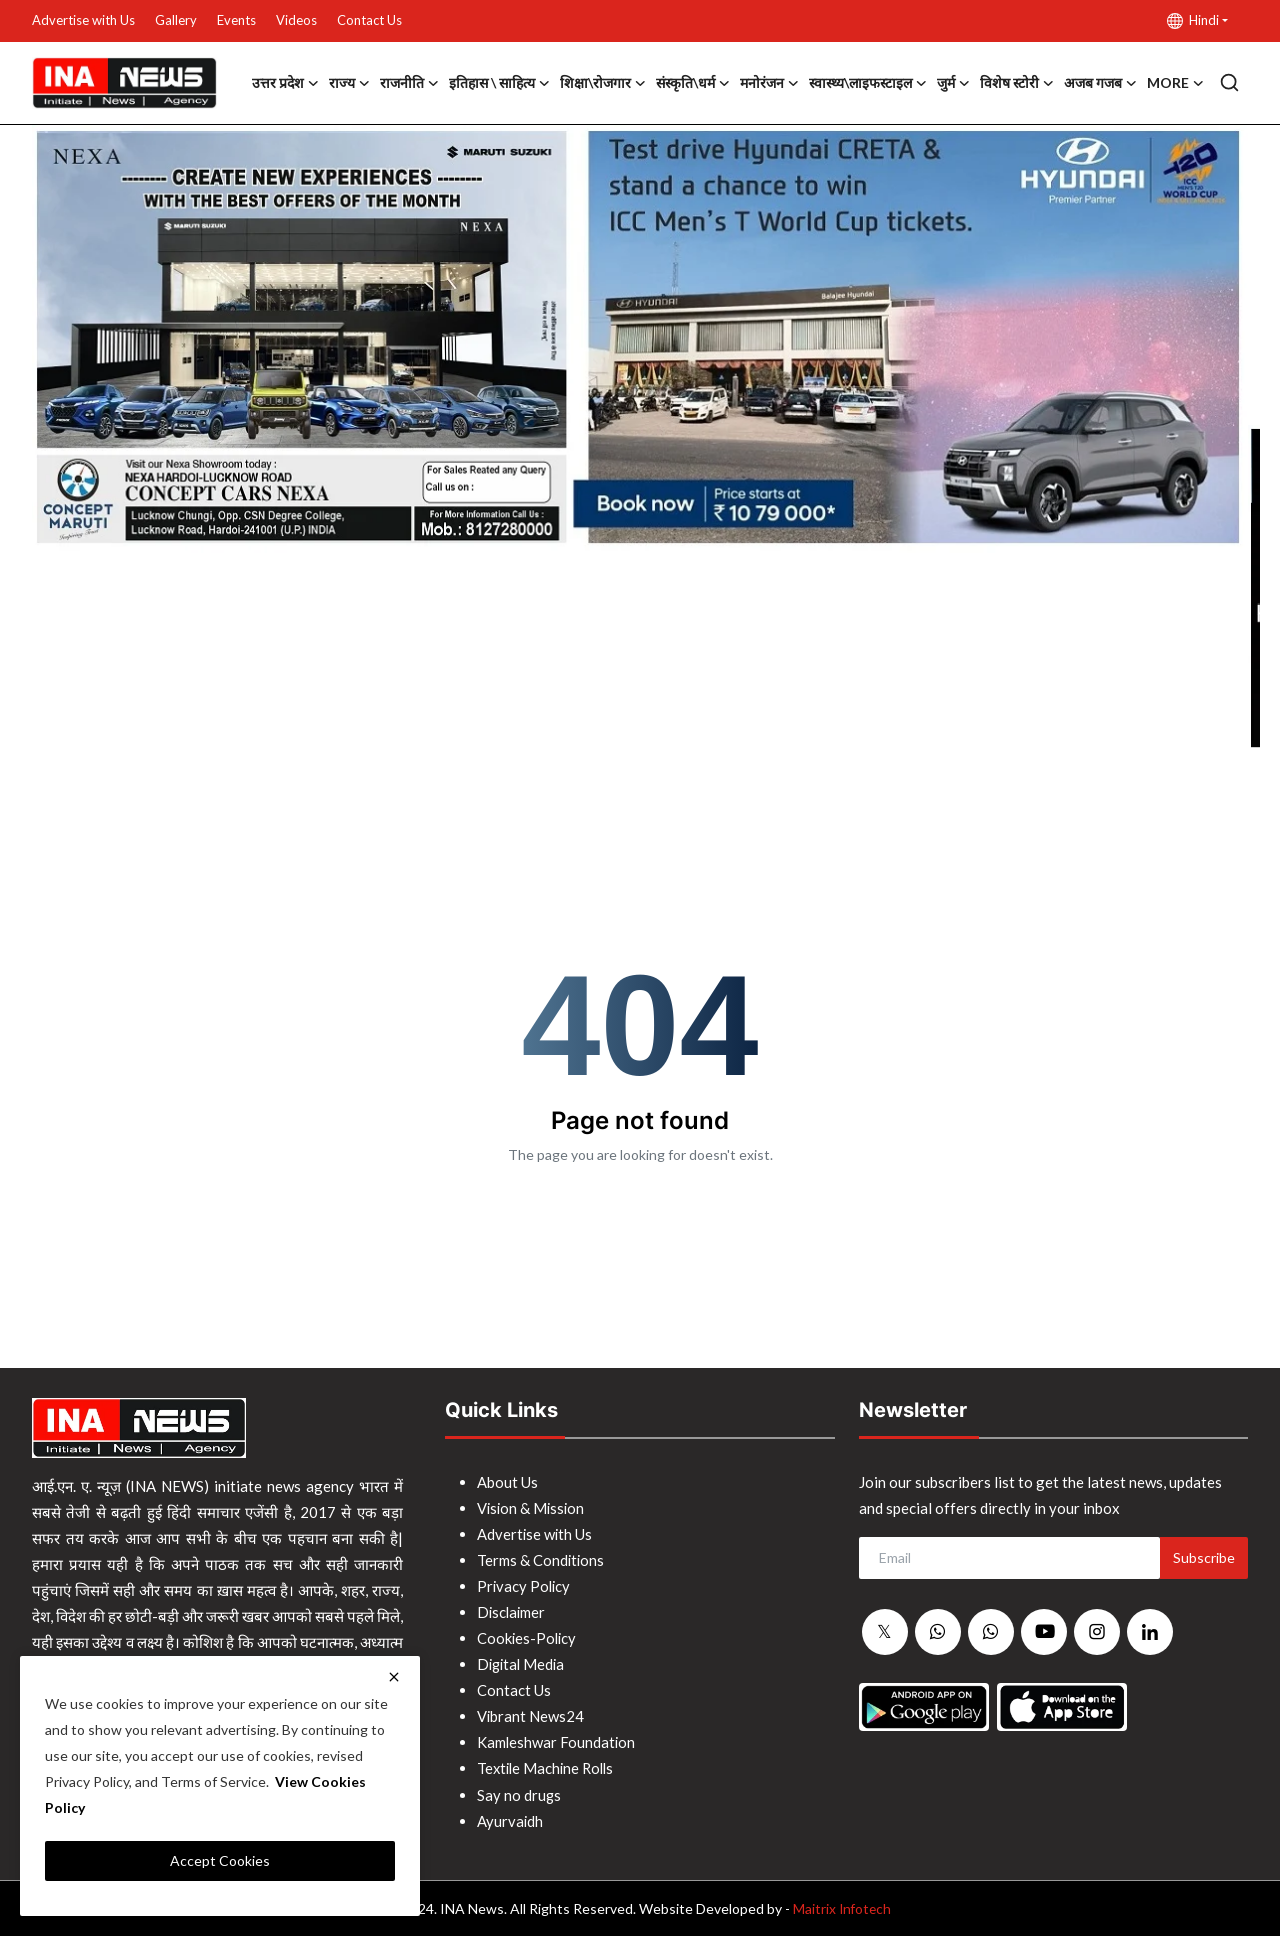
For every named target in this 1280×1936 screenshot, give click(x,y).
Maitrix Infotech (841, 1907)
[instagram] (1097, 1632)
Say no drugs (519, 1794)
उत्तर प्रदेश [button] (285, 83)
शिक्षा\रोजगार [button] (603, 83)
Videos (296, 20)
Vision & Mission (532, 1508)
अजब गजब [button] (1100, 83)
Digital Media (523, 1664)
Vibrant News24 (531, 1716)
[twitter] (885, 1633)
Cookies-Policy (528, 1638)
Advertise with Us (83, 20)
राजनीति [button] (409, 83)
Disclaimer (512, 1612)
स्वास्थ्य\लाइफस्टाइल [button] (868, 83)
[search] (1229, 82)
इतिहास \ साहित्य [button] (499, 83)
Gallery (176, 20)
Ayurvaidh (510, 1820)
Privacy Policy (525, 1586)
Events (236, 20)
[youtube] (1044, 1632)
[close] (394, 1677)
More (1175, 83)
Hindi (1193, 20)
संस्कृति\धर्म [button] (693, 83)
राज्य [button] (349, 83)
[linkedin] (1150, 1632)
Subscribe (1204, 1557)
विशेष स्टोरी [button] (1017, 83)
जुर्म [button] (953, 83)
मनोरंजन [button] (769, 83)
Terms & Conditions (541, 1560)
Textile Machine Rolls (548, 1768)
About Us (507, 1482)
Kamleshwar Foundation (557, 1742)
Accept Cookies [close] (220, 1860)
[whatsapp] (938, 1633)
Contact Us (369, 20)
